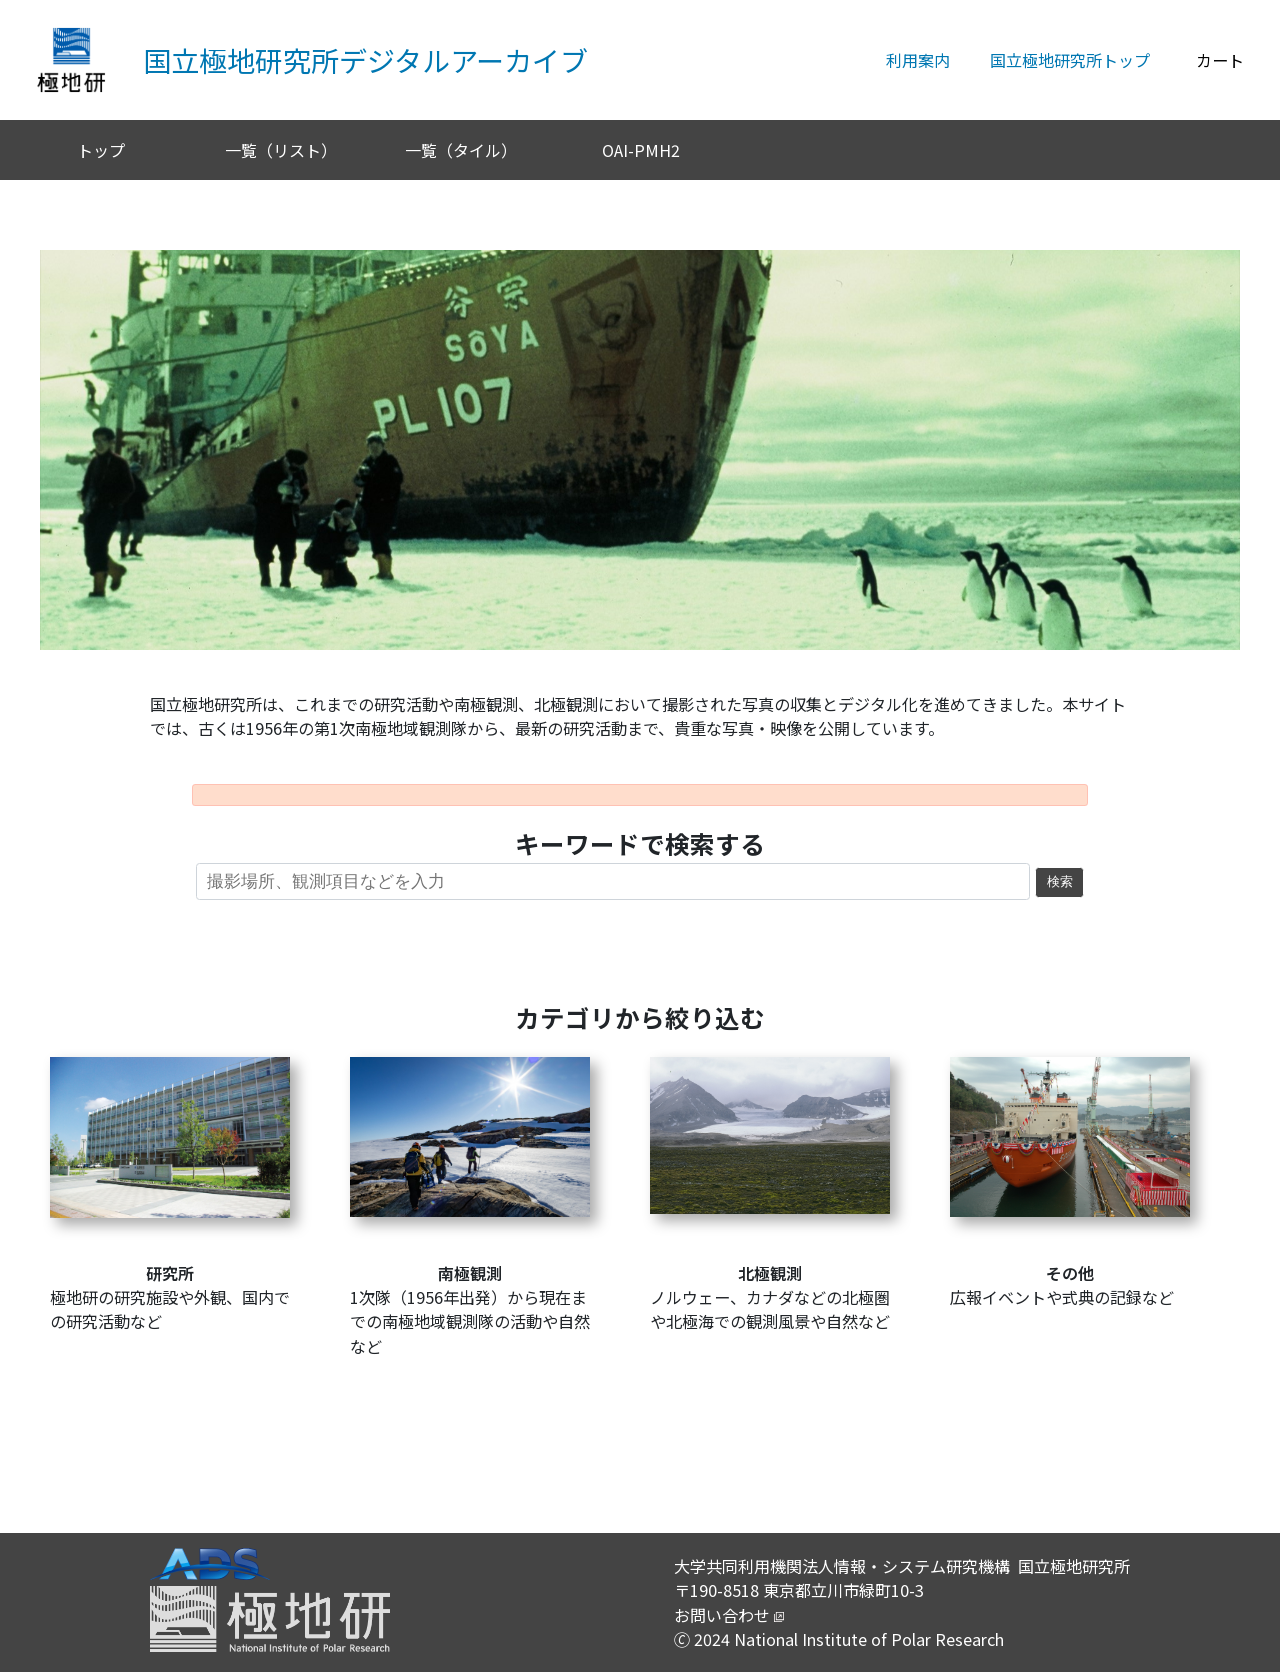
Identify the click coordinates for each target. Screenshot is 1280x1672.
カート (1220, 60)
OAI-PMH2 (641, 150)
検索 (1060, 882)
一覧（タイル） (461, 150)
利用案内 (918, 60)
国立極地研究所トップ (1070, 60)
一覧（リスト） (281, 150)
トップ (101, 150)
